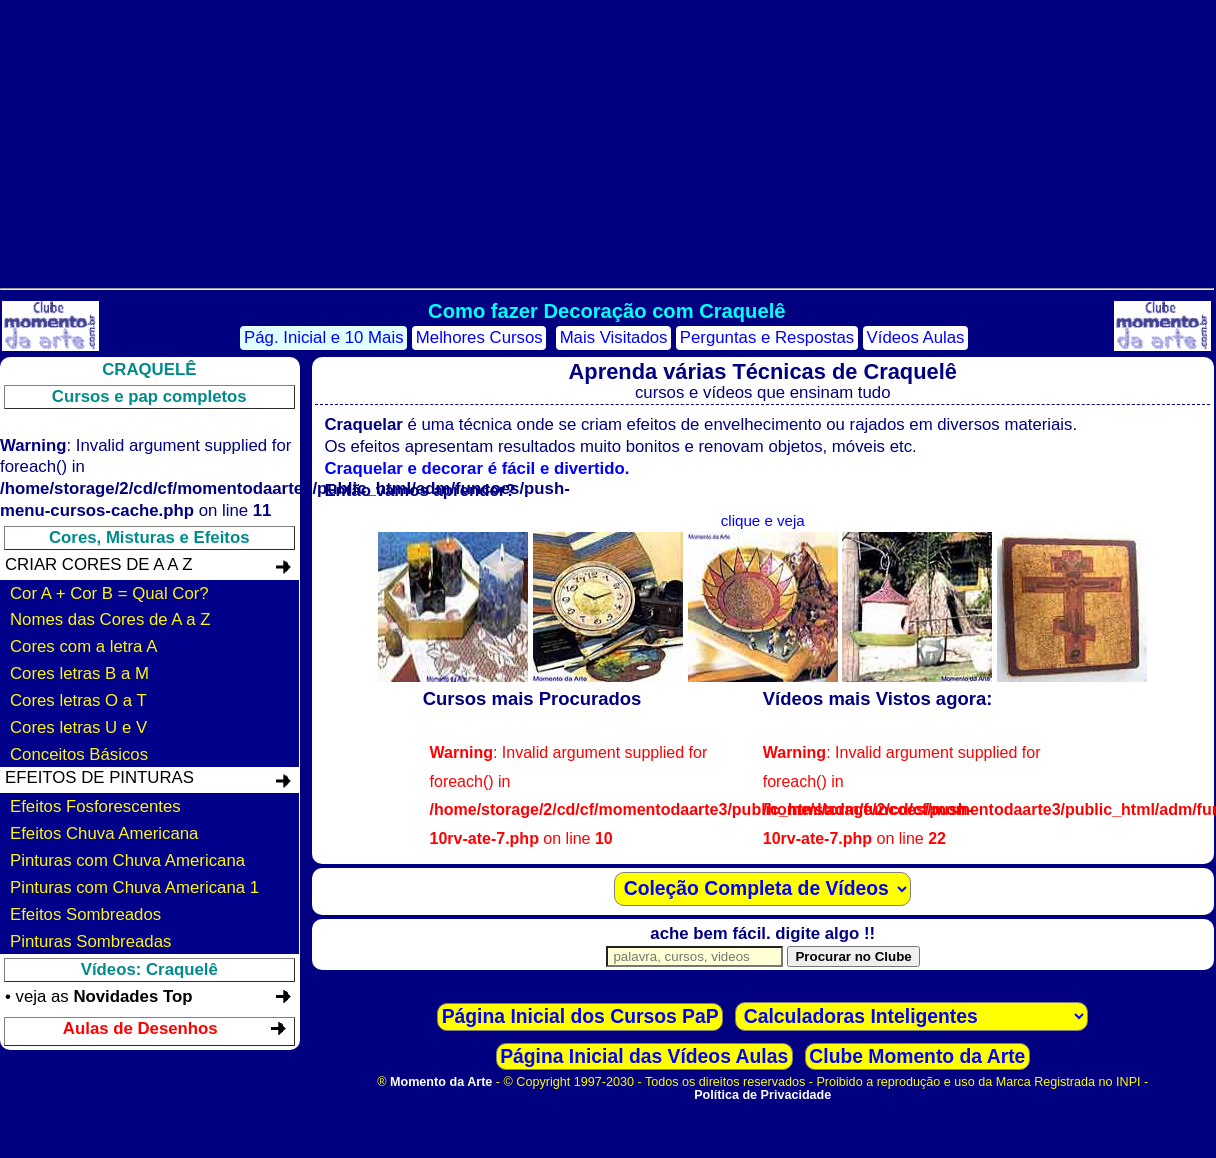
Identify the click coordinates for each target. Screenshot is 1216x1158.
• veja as (98, 996)
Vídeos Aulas (916, 337)
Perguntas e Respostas (767, 337)
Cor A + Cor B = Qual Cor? (109, 593)
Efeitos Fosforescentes (95, 806)
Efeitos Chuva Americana (104, 833)
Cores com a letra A (83, 646)
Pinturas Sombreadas (90, 941)
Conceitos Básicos (79, 754)
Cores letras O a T (78, 700)
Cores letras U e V (78, 727)
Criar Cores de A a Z (98, 564)
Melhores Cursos (479, 337)
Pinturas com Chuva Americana (127, 860)
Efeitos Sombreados (85, 914)
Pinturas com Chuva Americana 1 (134, 887)
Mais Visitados (614, 337)
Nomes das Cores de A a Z (110, 619)
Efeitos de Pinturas (99, 777)
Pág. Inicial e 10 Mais (324, 337)
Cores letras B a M (79, 673)
